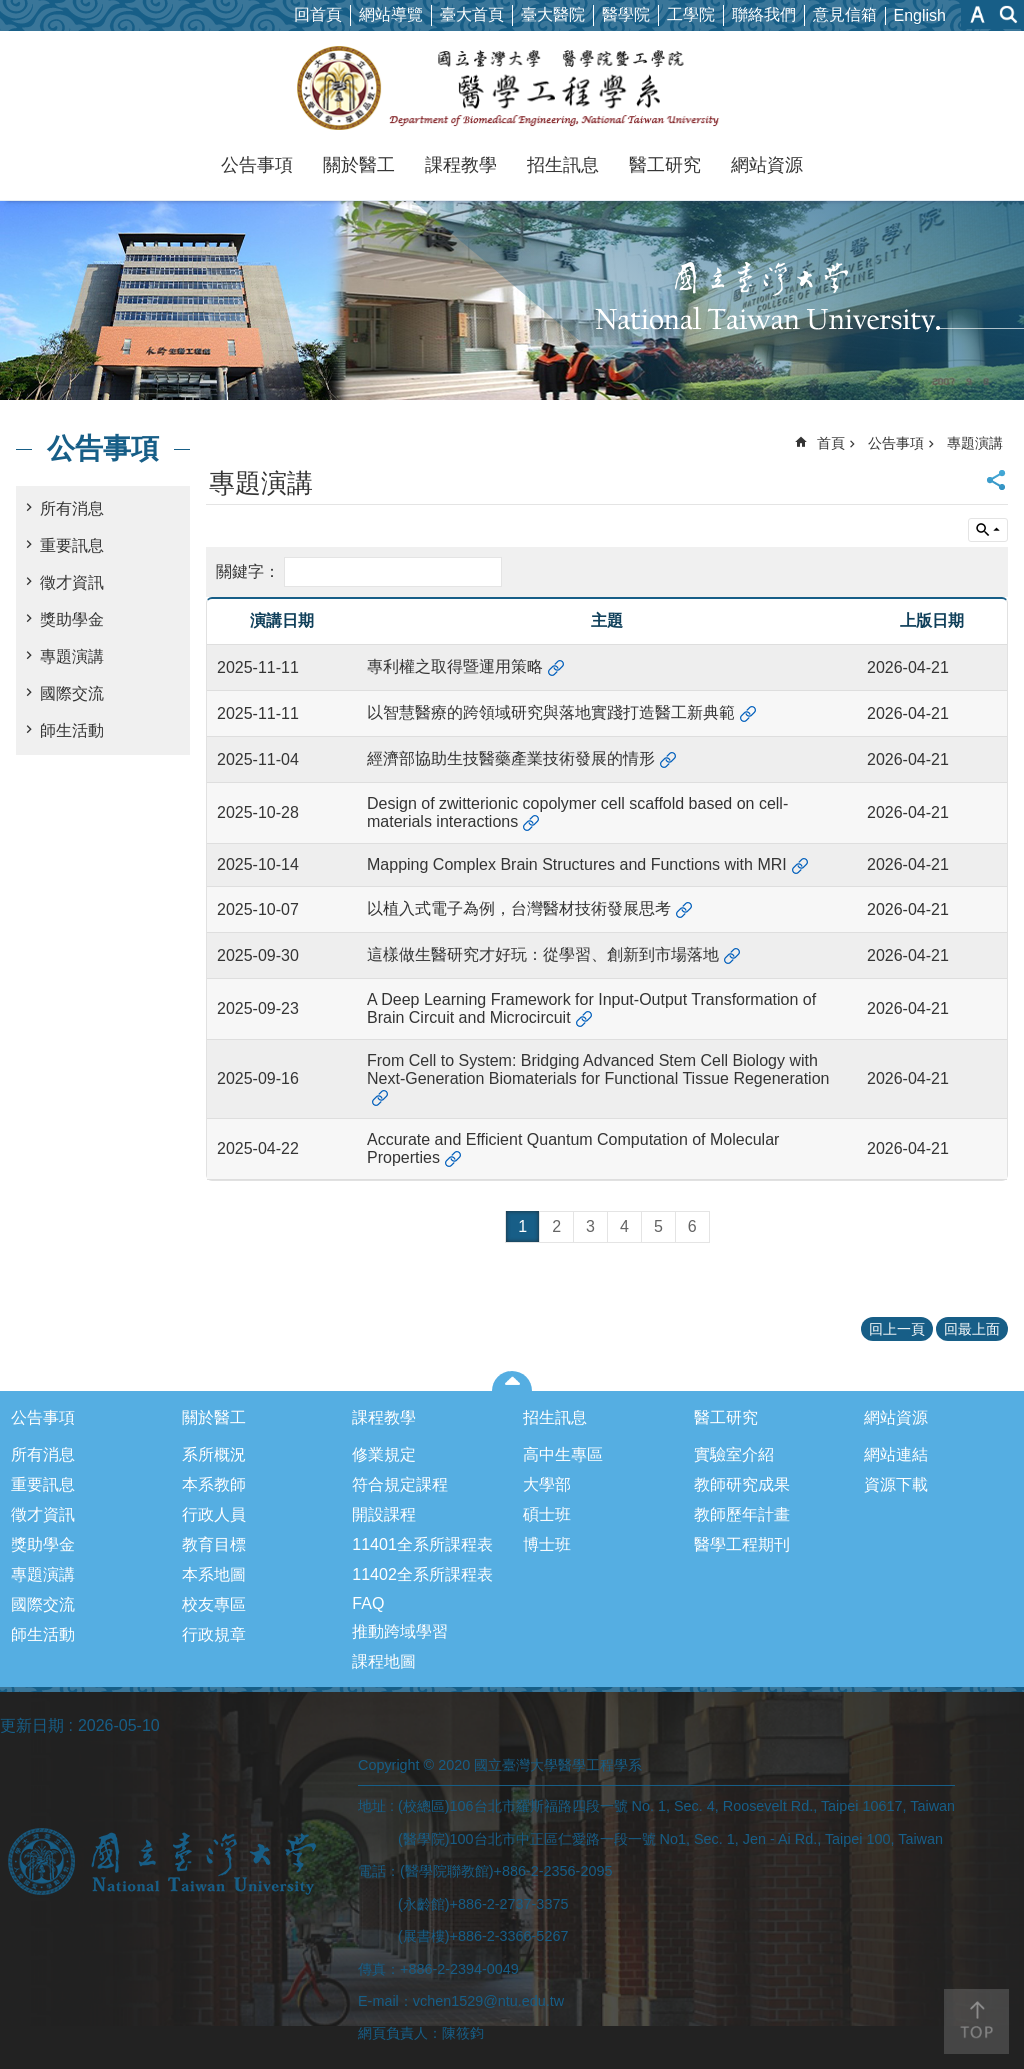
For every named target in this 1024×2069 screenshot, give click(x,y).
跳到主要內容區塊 (10, 10)
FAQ (368, 1603)
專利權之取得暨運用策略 (455, 666)
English (920, 15)
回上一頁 (897, 1329)
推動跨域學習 (400, 1631)
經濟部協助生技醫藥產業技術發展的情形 (511, 758)
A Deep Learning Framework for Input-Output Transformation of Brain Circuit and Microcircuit (591, 1008)
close (512, 1381)
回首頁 (318, 14)
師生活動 (72, 730)
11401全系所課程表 (422, 1544)
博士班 (547, 1544)
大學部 (547, 1484)
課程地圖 (384, 1661)
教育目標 (214, 1544)
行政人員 (214, 1514)
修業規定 (384, 1454)
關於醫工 (359, 165)
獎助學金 (72, 619)
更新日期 (32, 1725)
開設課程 (384, 1514)
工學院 (691, 14)
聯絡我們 (764, 14)
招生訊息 (563, 165)
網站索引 (1009, 14)
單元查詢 (988, 530)
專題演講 (72, 656)
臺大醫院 (553, 14)
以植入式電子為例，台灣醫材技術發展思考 (519, 908)
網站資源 (767, 165)
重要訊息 (72, 545)
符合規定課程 (400, 1484)
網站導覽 (391, 14)
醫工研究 (665, 165)
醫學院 (626, 14)
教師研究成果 (742, 1484)
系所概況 (214, 1454)
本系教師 (214, 1484)
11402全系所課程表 (422, 1574)
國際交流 (72, 693)
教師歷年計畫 (742, 1514)
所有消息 (72, 508)
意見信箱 (845, 14)
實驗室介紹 (734, 1454)
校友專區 (214, 1604)
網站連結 (896, 1454)
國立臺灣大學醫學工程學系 (512, 88)
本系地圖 (214, 1574)
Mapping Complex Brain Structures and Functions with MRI (577, 864)
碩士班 (547, 1514)
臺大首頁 (472, 14)
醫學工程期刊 (742, 1544)
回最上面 (972, 1329)
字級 (977, 14)
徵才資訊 (72, 582)
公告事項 (257, 165)
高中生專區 (563, 1454)
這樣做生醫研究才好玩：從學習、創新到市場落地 (543, 954)
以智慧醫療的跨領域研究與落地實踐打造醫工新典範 (551, 712)
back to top (976, 2021)
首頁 (831, 443)
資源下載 (896, 1484)
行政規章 (214, 1634)
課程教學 (461, 165)
